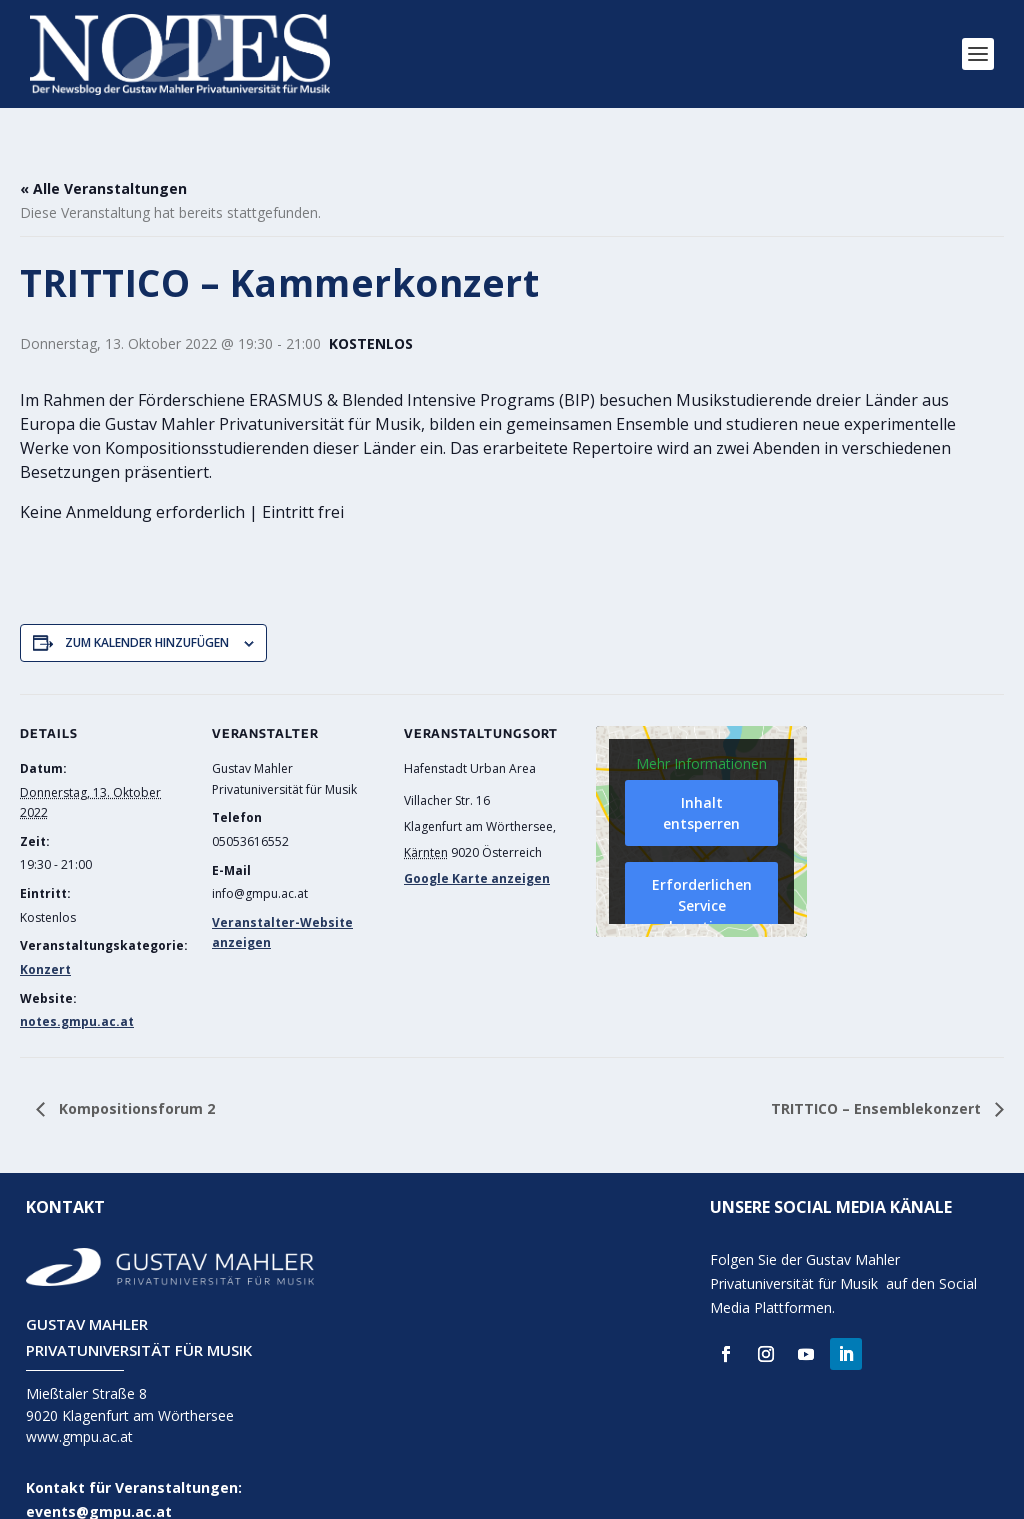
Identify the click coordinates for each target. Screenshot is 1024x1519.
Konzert (45, 940)
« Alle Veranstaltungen (103, 159)
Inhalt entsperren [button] (701, 784)
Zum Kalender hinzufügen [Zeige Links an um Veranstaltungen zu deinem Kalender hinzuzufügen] (147, 613)
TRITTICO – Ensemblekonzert (878, 1079)
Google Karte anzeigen (477, 849)
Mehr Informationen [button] (701, 735)
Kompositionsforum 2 (135, 1079)
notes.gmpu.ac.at (77, 992)
